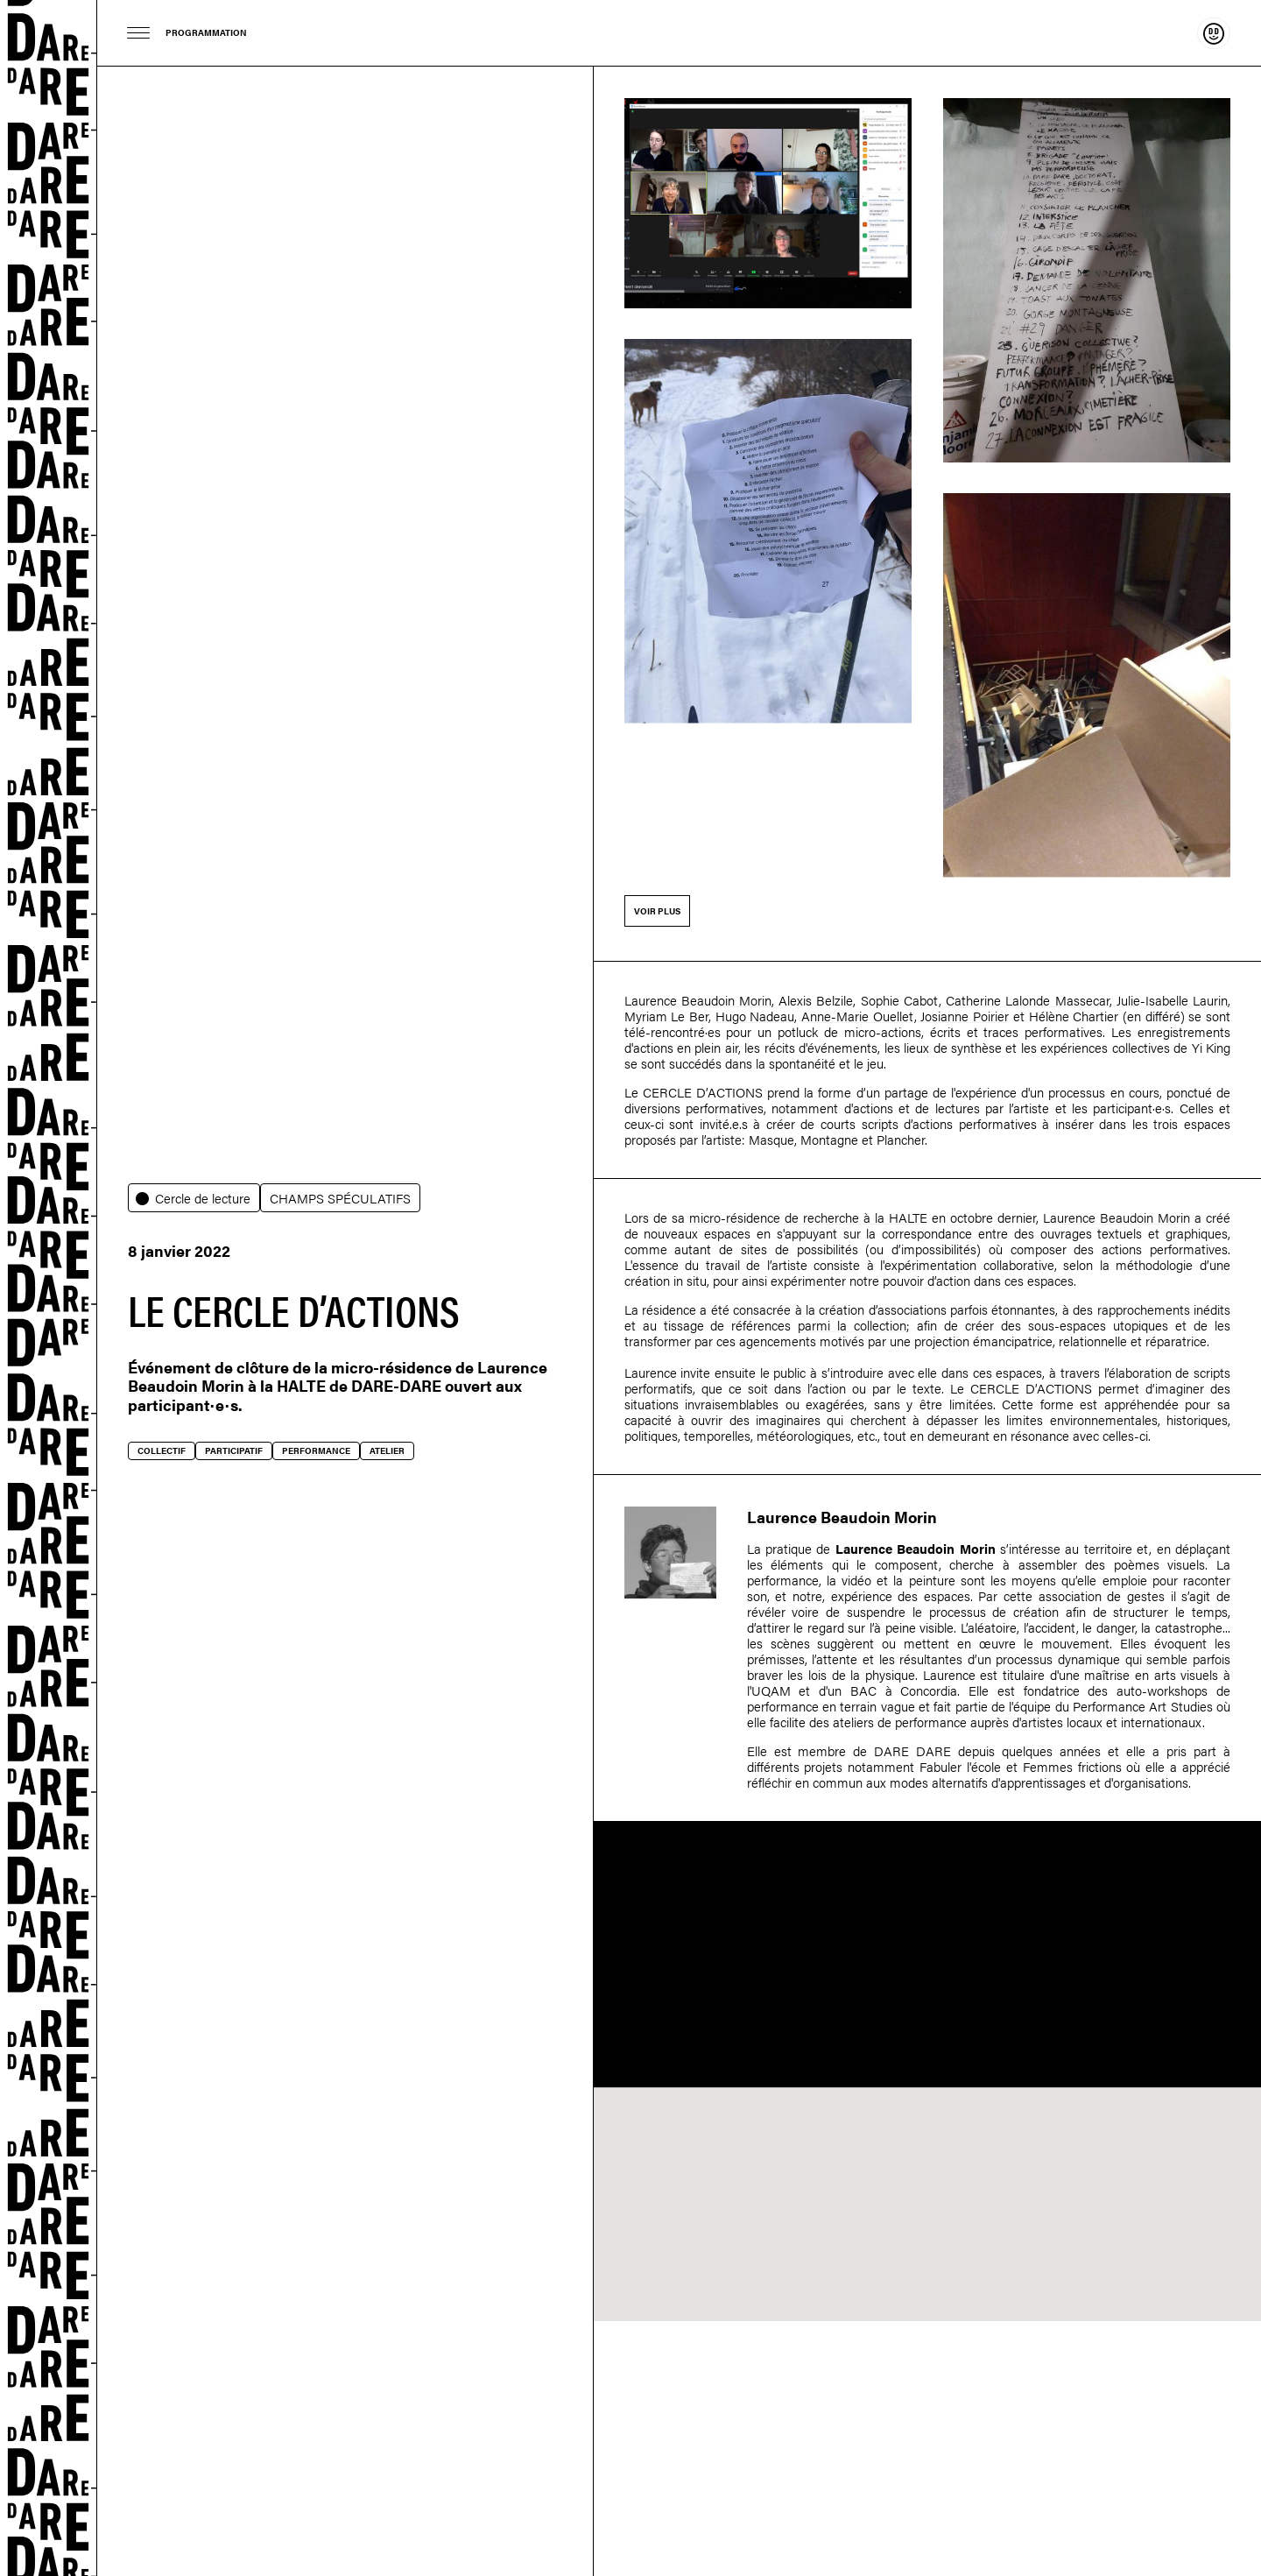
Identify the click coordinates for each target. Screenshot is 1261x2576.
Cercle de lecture (202, 1198)
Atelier (387, 1450)
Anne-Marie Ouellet (857, 1015)
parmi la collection (852, 1325)
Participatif (234, 1450)
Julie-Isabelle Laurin (1172, 1000)
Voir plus (657, 911)
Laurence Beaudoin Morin (697, 1000)
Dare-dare (48, 1288)
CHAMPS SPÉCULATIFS (340, 1198)
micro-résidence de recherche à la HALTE (808, 1217)
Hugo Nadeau (755, 1015)
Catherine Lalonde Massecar (1027, 1000)
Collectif (161, 1450)
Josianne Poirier (964, 1015)
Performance (316, 1450)
